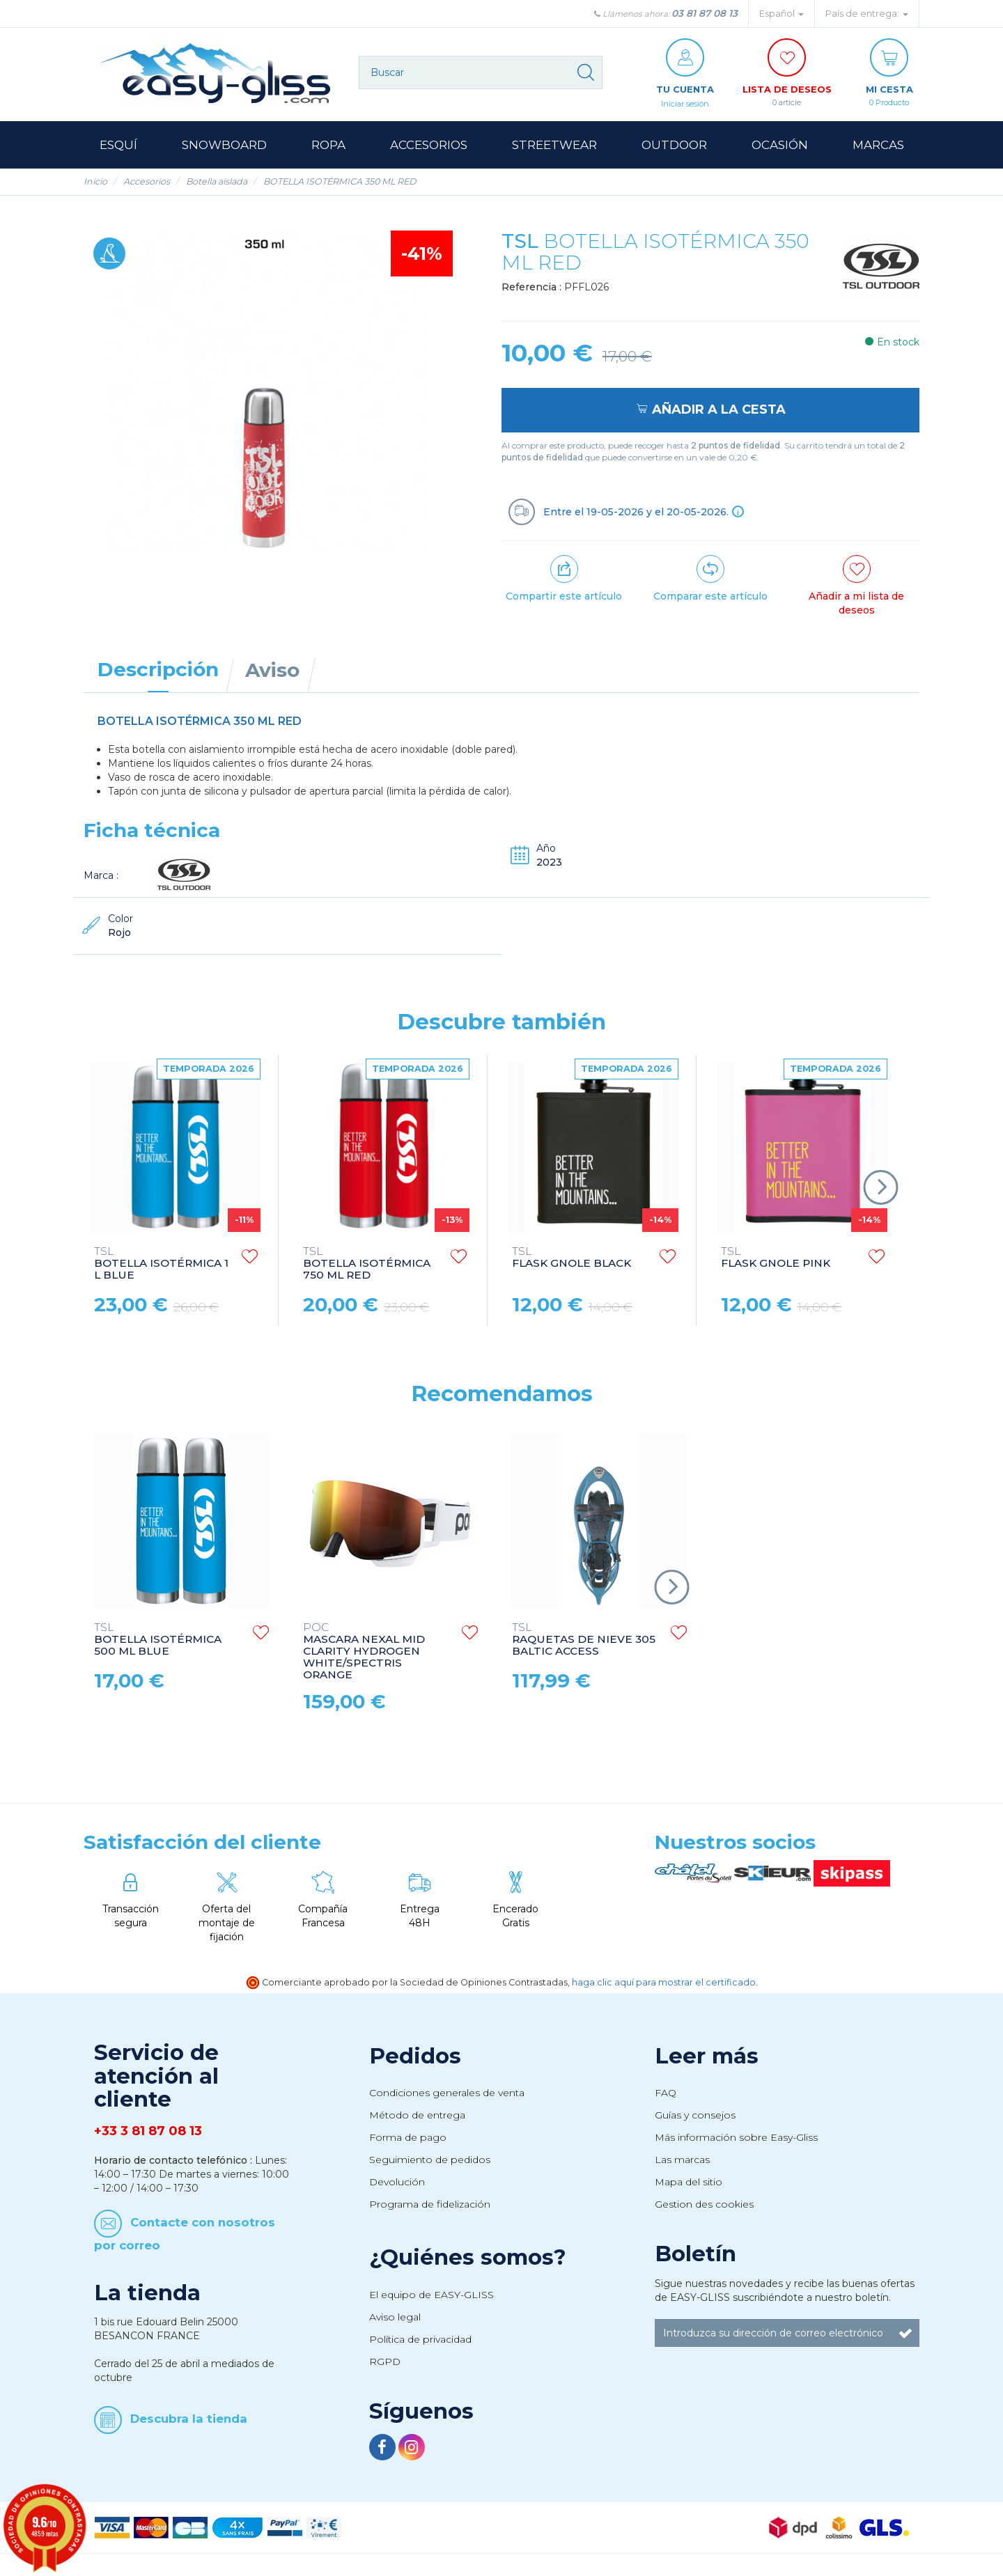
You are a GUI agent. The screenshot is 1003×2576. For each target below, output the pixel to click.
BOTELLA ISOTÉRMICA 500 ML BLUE (157, 1640)
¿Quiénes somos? (467, 2258)
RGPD (385, 2362)
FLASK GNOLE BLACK (571, 1258)
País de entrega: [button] (866, 13)
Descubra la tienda (188, 2419)
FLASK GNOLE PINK (775, 1258)
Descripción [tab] (158, 670)
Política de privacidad (420, 2340)
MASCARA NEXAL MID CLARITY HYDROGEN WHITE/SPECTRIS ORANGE (364, 1652)
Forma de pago (407, 2138)
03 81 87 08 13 (704, 13)
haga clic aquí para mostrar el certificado (664, 1983)
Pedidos (415, 2056)
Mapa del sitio (688, 2182)
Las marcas (682, 2160)
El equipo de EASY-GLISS (431, 2295)
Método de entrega (417, 2115)
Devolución (397, 2182)
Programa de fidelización (429, 2205)
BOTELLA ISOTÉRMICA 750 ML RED (366, 1264)
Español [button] (781, 13)
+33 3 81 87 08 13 (148, 2131)
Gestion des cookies (704, 2205)
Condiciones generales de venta (446, 2093)
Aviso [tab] (272, 670)
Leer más (707, 2056)
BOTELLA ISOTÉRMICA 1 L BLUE (161, 1264)
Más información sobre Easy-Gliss (736, 2138)
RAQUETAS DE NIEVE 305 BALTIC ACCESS (583, 1640)
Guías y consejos (695, 2115)
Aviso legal (395, 2317)
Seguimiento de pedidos (429, 2160)
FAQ (665, 2093)
